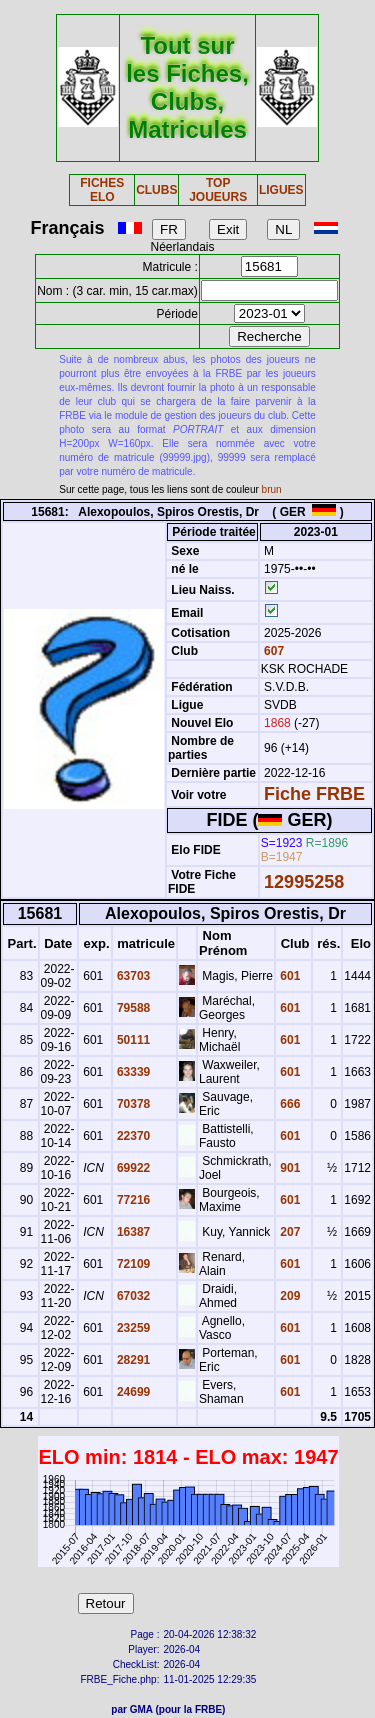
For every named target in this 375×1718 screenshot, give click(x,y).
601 (288, 976)
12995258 (304, 882)
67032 (132, 1296)
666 (288, 1104)
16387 (132, 1232)
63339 (132, 1072)
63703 (132, 976)
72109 (132, 1264)
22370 (132, 1136)
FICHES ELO (102, 190)
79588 (132, 1008)
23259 (132, 1328)
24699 (132, 1392)
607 (272, 651)
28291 (132, 1360)
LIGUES (281, 190)
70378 (132, 1104)
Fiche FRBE (314, 794)
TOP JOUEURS (218, 190)
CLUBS (156, 190)
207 (288, 1232)
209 (288, 1296)
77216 (132, 1200)
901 (288, 1168)
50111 (132, 1040)
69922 (132, 1168)
